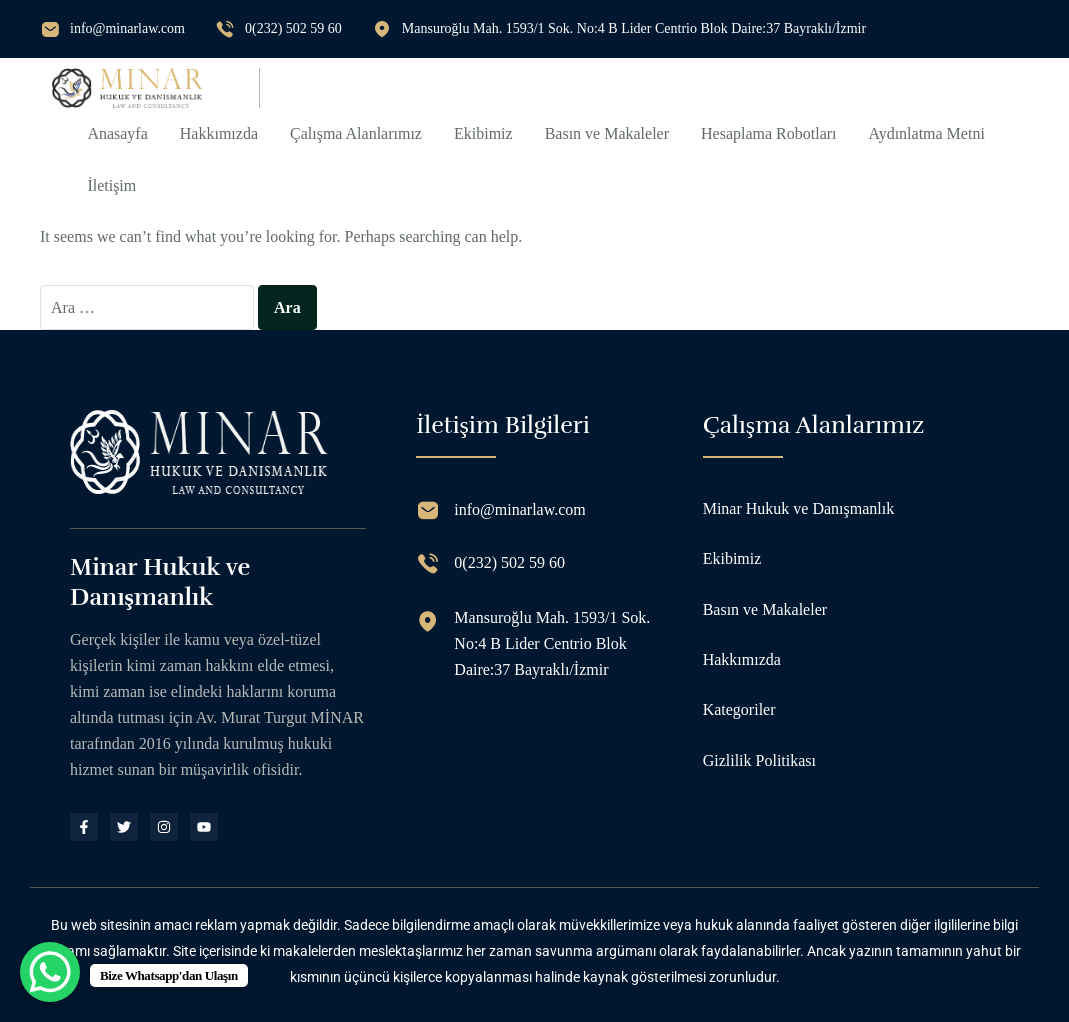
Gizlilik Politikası (759, 760)
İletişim (111, 185)
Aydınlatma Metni (927, 133)
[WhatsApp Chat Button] (50, 972)
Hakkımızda (219, 133)
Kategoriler (739, 709)
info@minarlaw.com (127, 28)
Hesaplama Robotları (769, 133)
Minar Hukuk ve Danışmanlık (799, 508)
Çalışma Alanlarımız (356, 133)
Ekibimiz (483, 133)
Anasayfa (117, 133)
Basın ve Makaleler (607, 133)
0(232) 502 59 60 (293, 28)
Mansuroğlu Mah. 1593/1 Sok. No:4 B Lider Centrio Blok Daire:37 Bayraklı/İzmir (634, 28)
